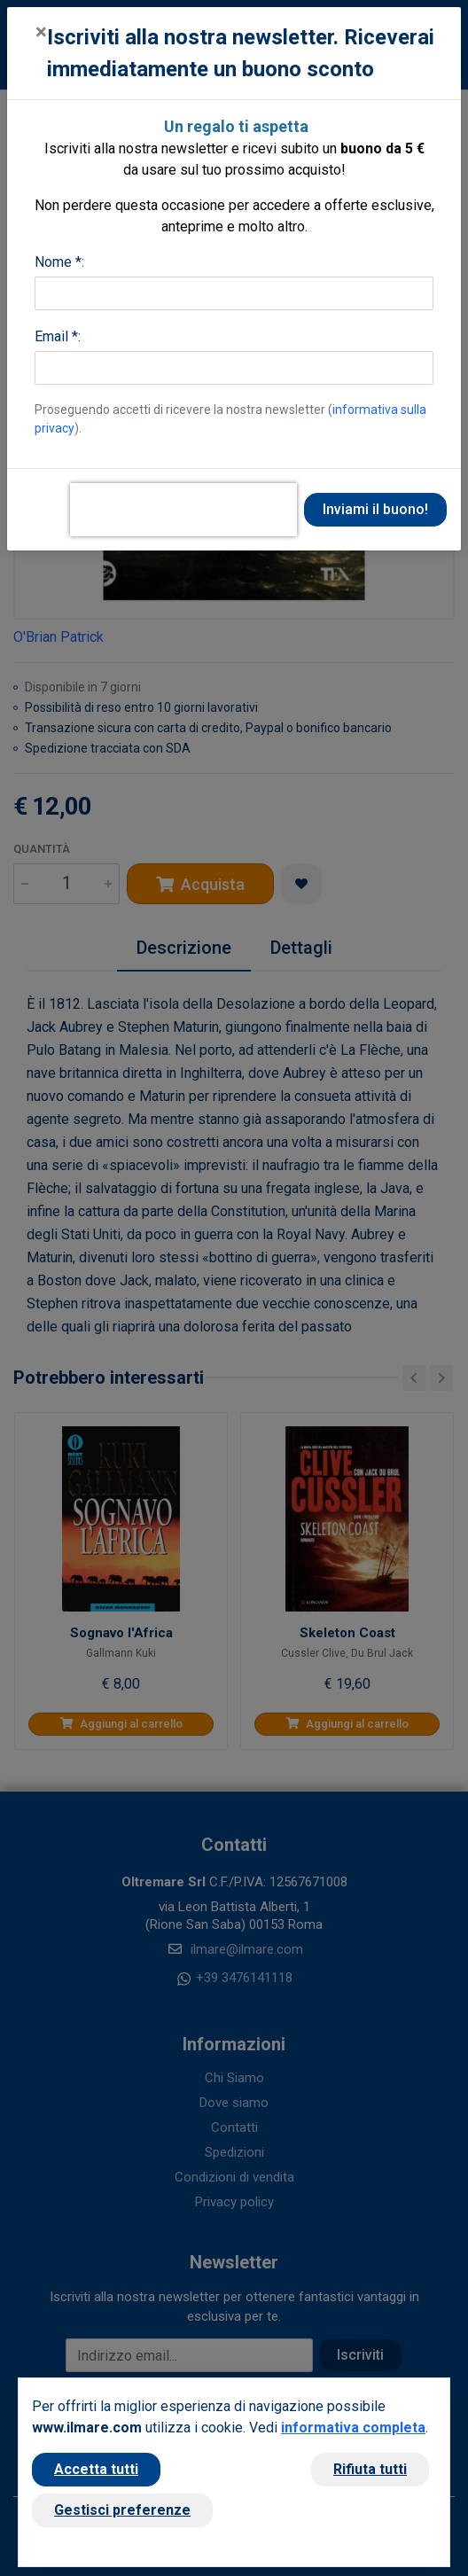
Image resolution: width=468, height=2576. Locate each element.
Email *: (58, 336)
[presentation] (183, 509)
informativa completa (353, 2427)
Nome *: (59, 262)
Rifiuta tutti (370, 2469)
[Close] (41, 32)
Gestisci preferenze (122, 2510)
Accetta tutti (96, 2469)
